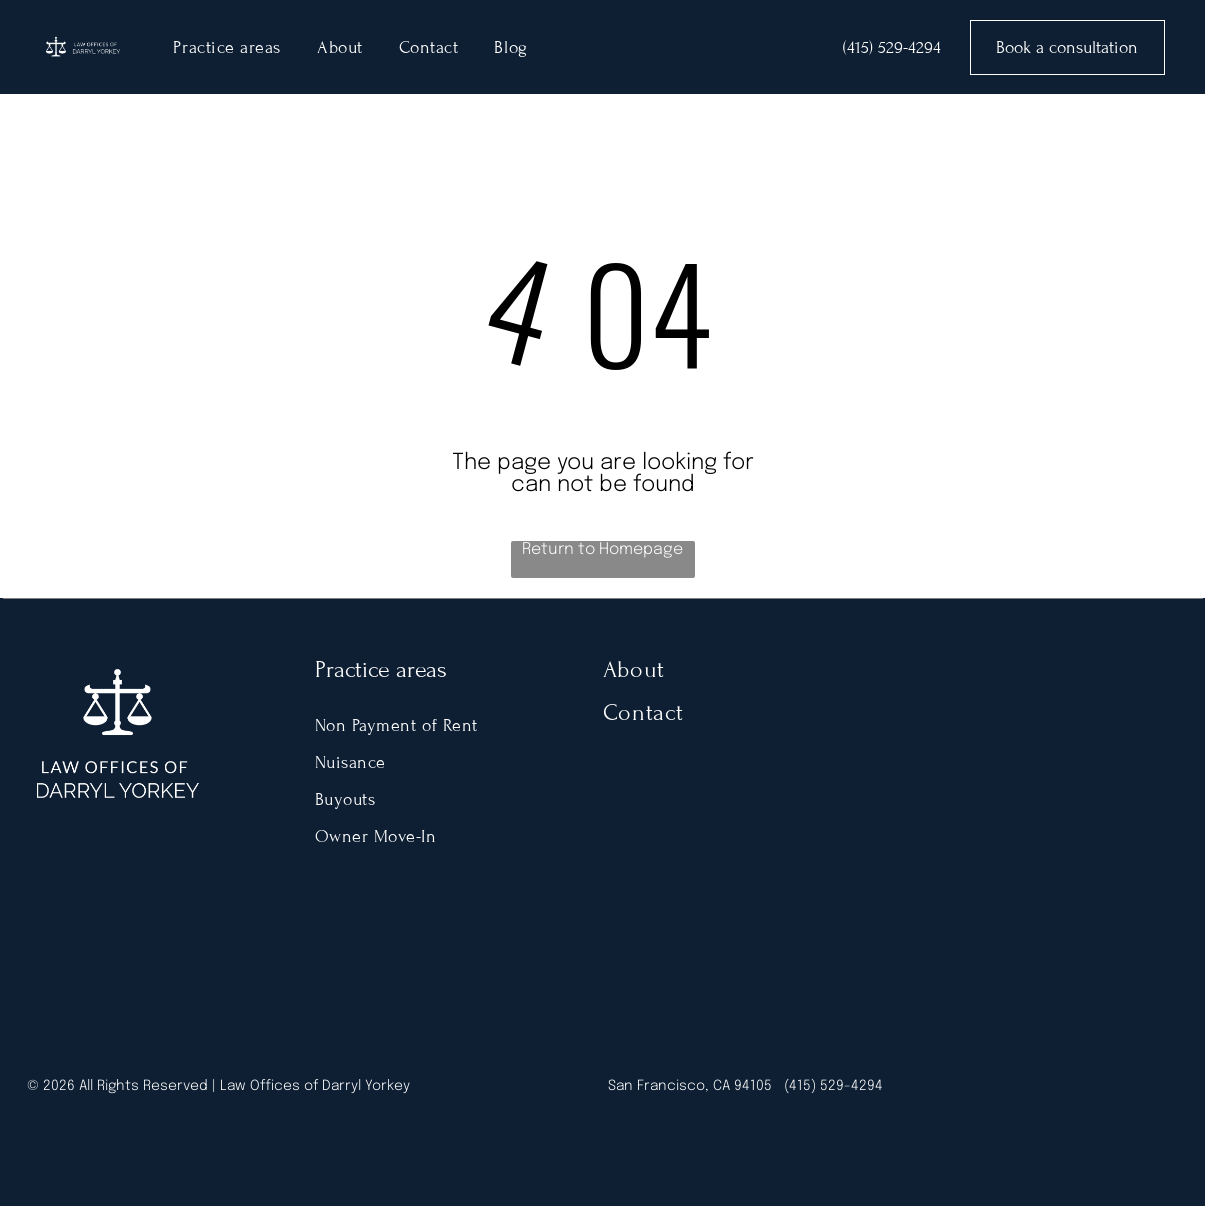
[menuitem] (227, 47)
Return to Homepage (602, 549)
